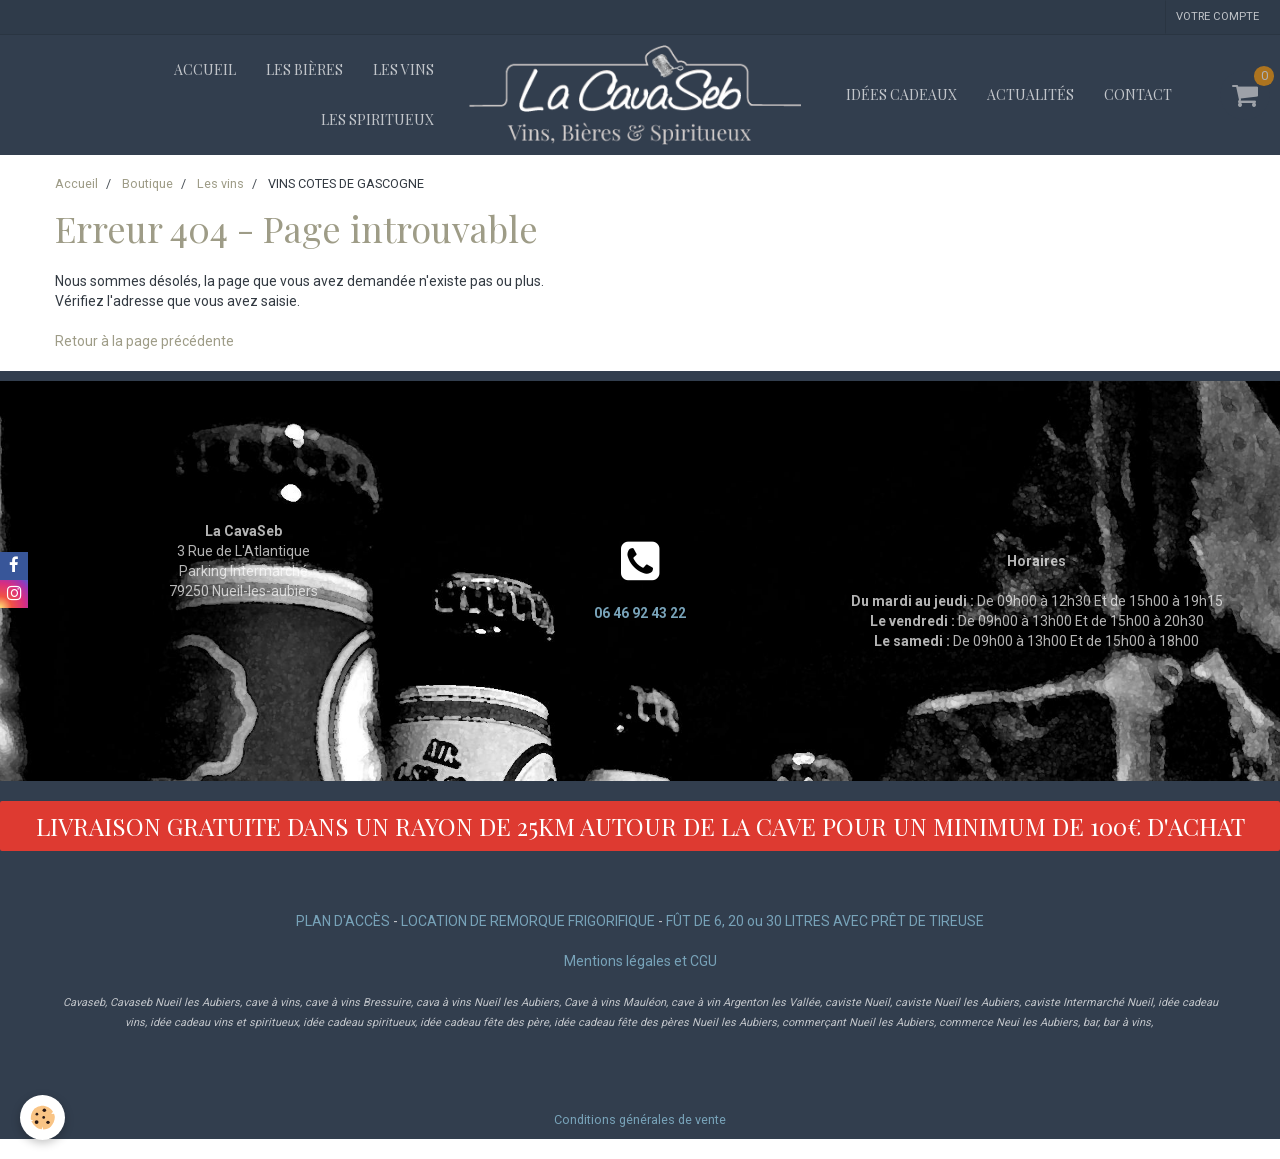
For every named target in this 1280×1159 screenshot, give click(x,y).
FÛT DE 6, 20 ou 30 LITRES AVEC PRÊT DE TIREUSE (825, 921)
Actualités (1030, 94)
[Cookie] (42, 1117)
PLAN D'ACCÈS (343, 921)
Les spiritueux (377, 119)
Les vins (403, 69)
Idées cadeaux (901, 94)
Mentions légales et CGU (640, 961)
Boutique (147, 183)
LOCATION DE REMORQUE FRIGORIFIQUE (528, 921)
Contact (1138, 94)
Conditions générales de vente (640, 1119)
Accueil (205, 69)
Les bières (304, 69)
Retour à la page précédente (144, 341)
